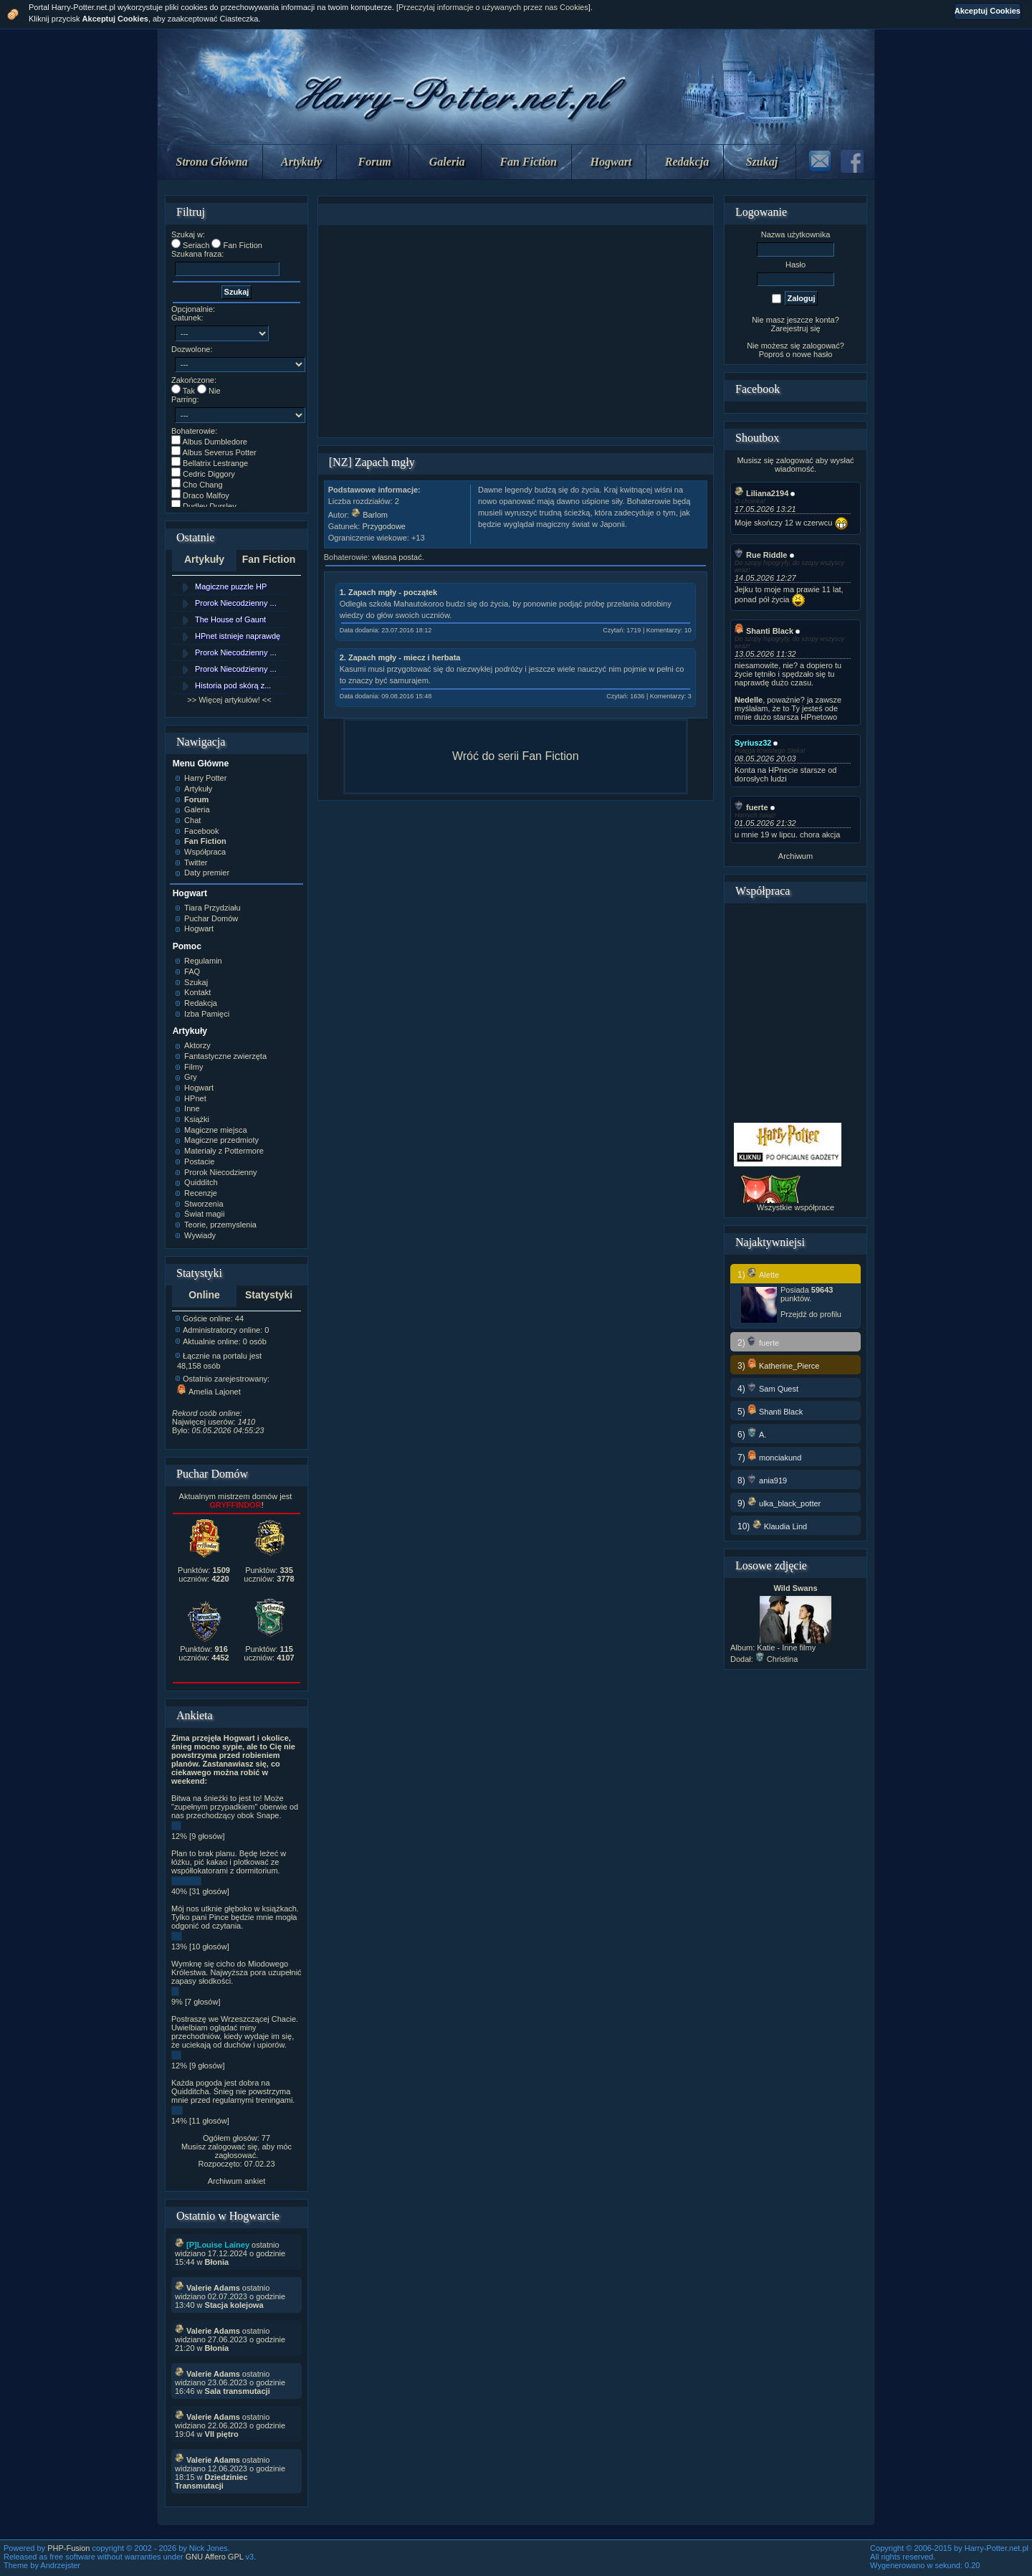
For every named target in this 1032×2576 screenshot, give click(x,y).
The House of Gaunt (230, 619)
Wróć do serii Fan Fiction (515, 756)
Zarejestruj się (795, 328)
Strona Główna (212, 162)
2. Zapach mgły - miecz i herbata (400, 657)
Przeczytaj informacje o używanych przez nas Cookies (493, 7)
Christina (776, 1659)
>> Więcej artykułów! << (229, 699)
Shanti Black (764, 631)
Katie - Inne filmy (786, 1647)
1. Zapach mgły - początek (388, 592)
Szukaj (762, 162)
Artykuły (301, 162)
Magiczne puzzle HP (231, 586)
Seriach (196, 245)
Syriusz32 (753, 742)
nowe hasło (813, 354)
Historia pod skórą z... (233, 685)
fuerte (751, 807)
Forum (374, 162)
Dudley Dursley (209, 506)
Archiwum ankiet (237, 2181)
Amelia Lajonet (209, 1391)
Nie (215, 390)
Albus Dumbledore (214, 441)
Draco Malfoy (206, 495)
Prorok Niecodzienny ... (236, 603)
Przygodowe (384, 526)
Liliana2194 (761, 493)
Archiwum (795, 856)
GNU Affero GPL (215, 2556)
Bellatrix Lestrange (215, 463)
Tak (189, 390)
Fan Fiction (528, 162)
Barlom (369, 514)
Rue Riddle (761, 555)
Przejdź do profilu (810, 1314)
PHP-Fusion (68, 2548)
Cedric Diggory (209, 474)
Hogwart (611, 162)
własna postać (397, 557)
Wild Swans (795, 1588)
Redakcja (687, 162)
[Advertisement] (515, 331)
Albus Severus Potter (219, 452)
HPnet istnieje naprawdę (237, 636)
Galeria (447, 162)
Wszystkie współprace (795, 1207)
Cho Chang (203, 484)
